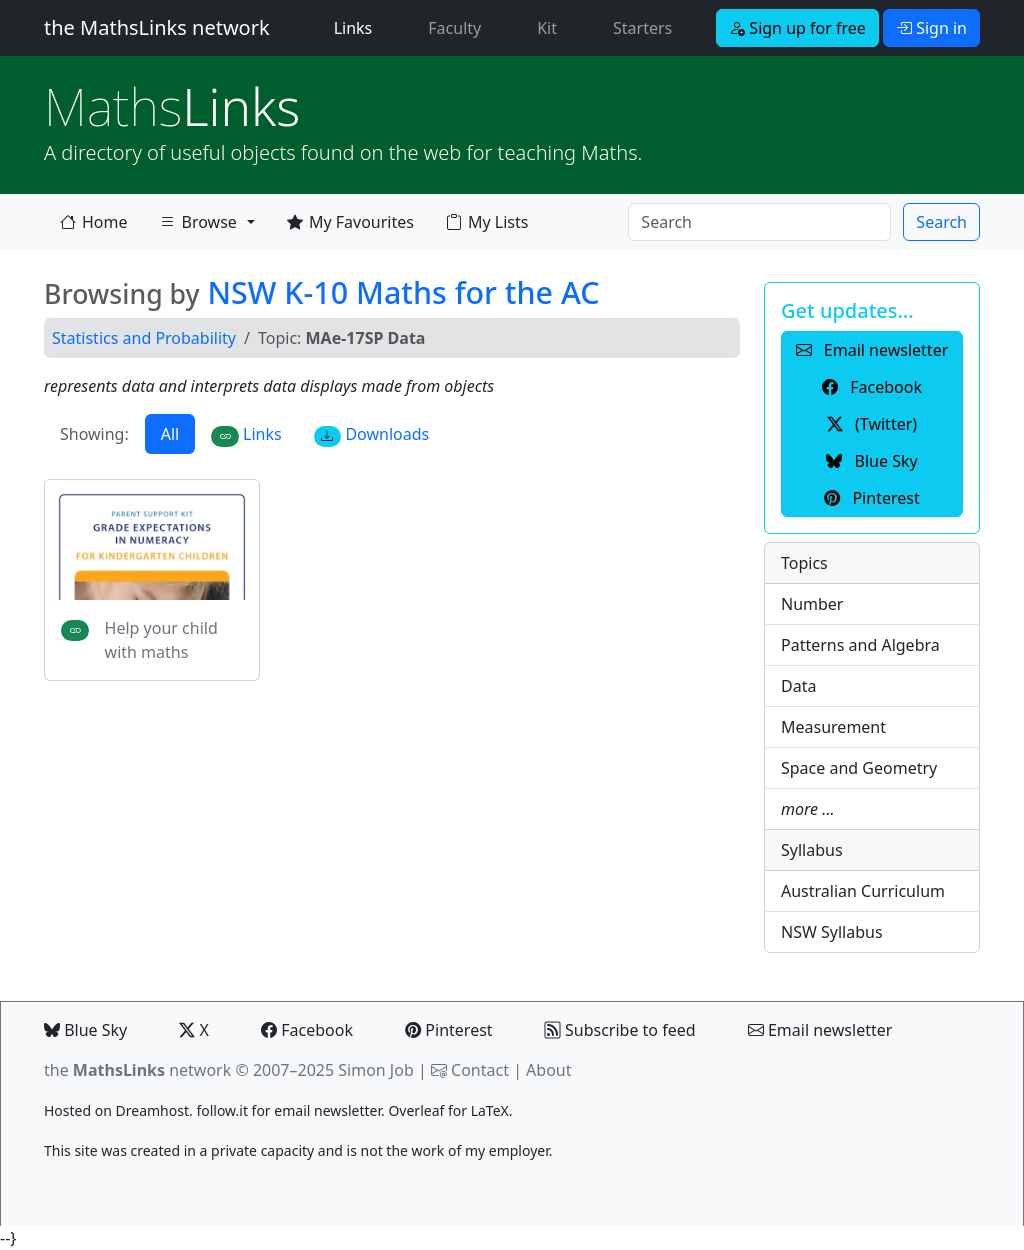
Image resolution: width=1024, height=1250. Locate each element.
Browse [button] (198, 226)
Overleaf (416, 1110)
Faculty (454, 28)
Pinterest (448, 1030)
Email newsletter (820, 1030)
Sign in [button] (931, 28)
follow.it (222, 1110)
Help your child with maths (161, 640)
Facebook (307, 1030)
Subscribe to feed (620, 1030)
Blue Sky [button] (871, 461)
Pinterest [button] (871, 498)
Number (812, 604)
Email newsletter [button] (872, 350)
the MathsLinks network (157, 27)
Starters (642, 28)
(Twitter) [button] (872, 424)
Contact (480, 1070)
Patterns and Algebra (860, 645)
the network (137, 1070)
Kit (547, 28)
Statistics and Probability (144, 338)
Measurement (833, 727)
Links (357, 27)
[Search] (759, 222)
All (170, 434)
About (548, 1070)
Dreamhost (152, 1110)
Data (798, 686)
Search (941, 222)
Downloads (372, 434)
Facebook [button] (872, 387)
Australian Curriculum (863, 891)
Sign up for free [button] (797, 28)
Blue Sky (85, 1030)
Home (94, 222)
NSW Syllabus (832, 932)
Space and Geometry (859, 768)
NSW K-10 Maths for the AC (403, 292)
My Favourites (350, 222)
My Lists (487, 222)
